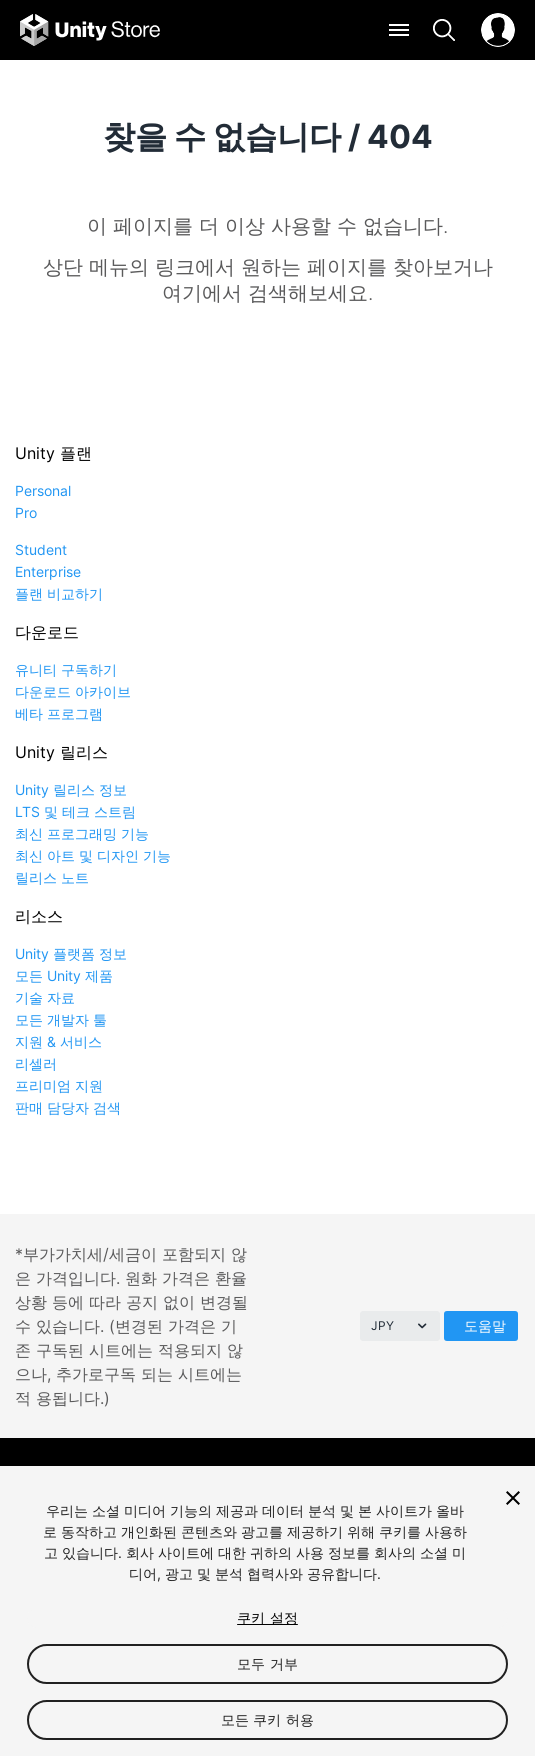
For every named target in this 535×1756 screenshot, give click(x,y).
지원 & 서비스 (58, 1041)
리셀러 (36, 1063)
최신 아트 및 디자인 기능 (93, 855)
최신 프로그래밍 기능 (82, 833)
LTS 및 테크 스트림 (75, 811)
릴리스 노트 (52, 877)
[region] (267, 1611)
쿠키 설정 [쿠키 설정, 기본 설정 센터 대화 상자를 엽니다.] (267, 1617)
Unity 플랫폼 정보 (71, 953)
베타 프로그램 (59, 713)
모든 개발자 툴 (61, 1019)
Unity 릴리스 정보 (71, 789)
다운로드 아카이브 (73, 691)
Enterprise (48, 571)
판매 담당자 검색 (68, 1107)
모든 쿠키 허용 (267, 1719)
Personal (43, 490)
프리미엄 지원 (59, 1085)
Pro (26, 512)
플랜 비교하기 (59, 593)
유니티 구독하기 (66, 669)
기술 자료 (45, 997)
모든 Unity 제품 (64, 975)
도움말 (485, 1325)
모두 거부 (267, 1663)
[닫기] (513, 1498)
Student (41, 549)
